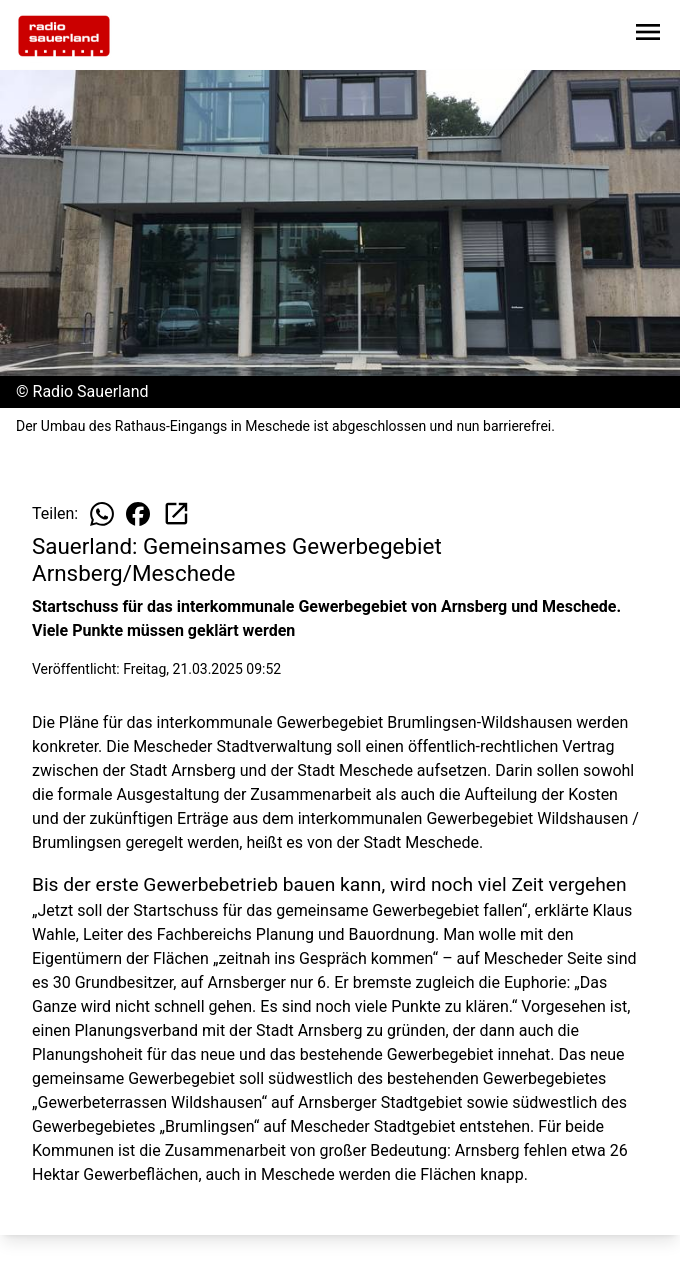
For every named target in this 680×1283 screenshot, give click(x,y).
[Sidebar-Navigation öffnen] (648, 35)
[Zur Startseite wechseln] (64, 36)
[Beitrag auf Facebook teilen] (138, 514)
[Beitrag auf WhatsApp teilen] (102, 514)
